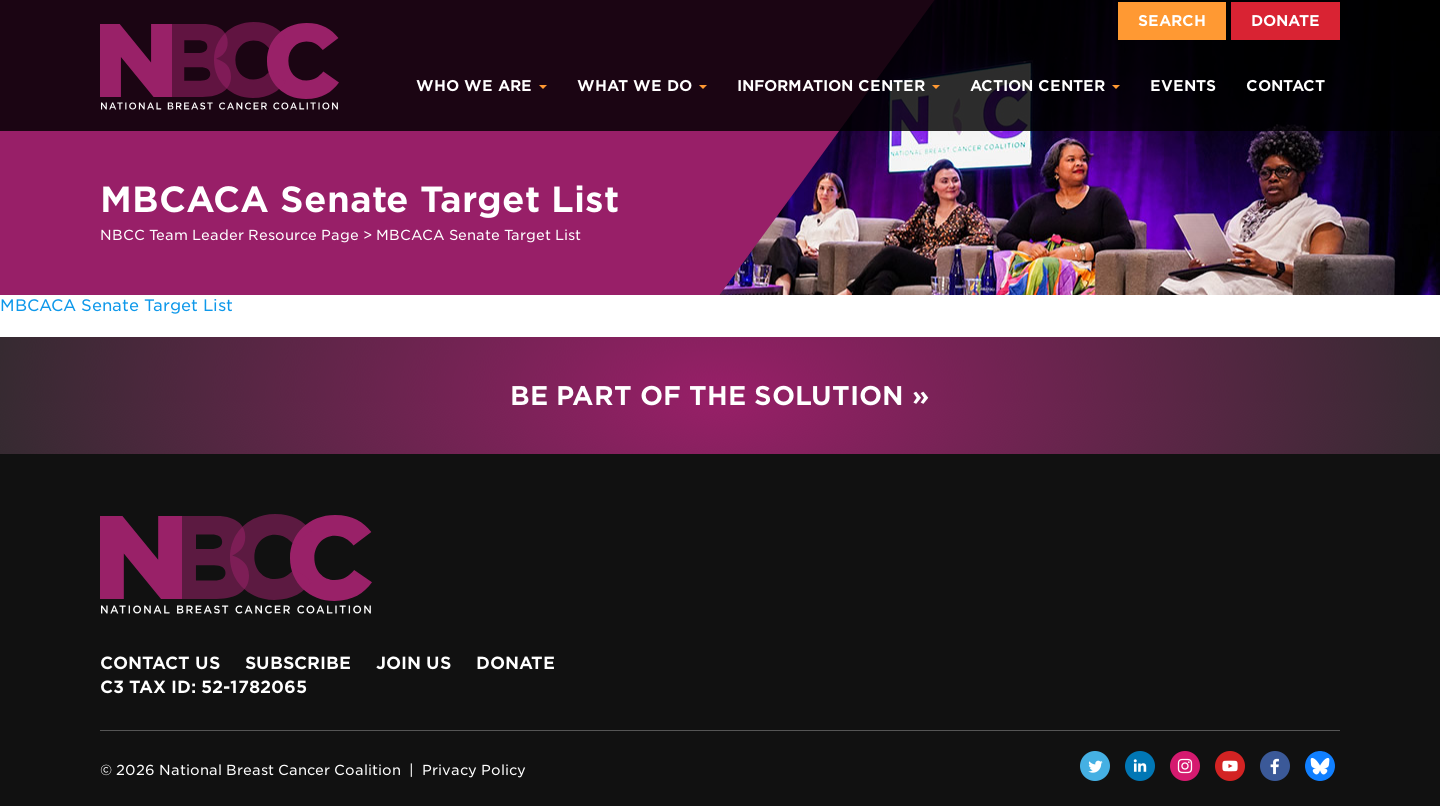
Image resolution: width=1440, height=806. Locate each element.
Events (1183, 86)
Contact (1285, 86)
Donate (1285, 21)
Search (1172, 21)
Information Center (838, 86)
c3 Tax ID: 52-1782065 (203, 687)
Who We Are (481, 86)
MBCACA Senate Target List (116, 305)
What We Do (642, 86)
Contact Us (160, 663)
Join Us (413, 663)
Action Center (1045, 86)
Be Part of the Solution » (719, 395)
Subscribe (298, 663)
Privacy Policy (474, 770)
